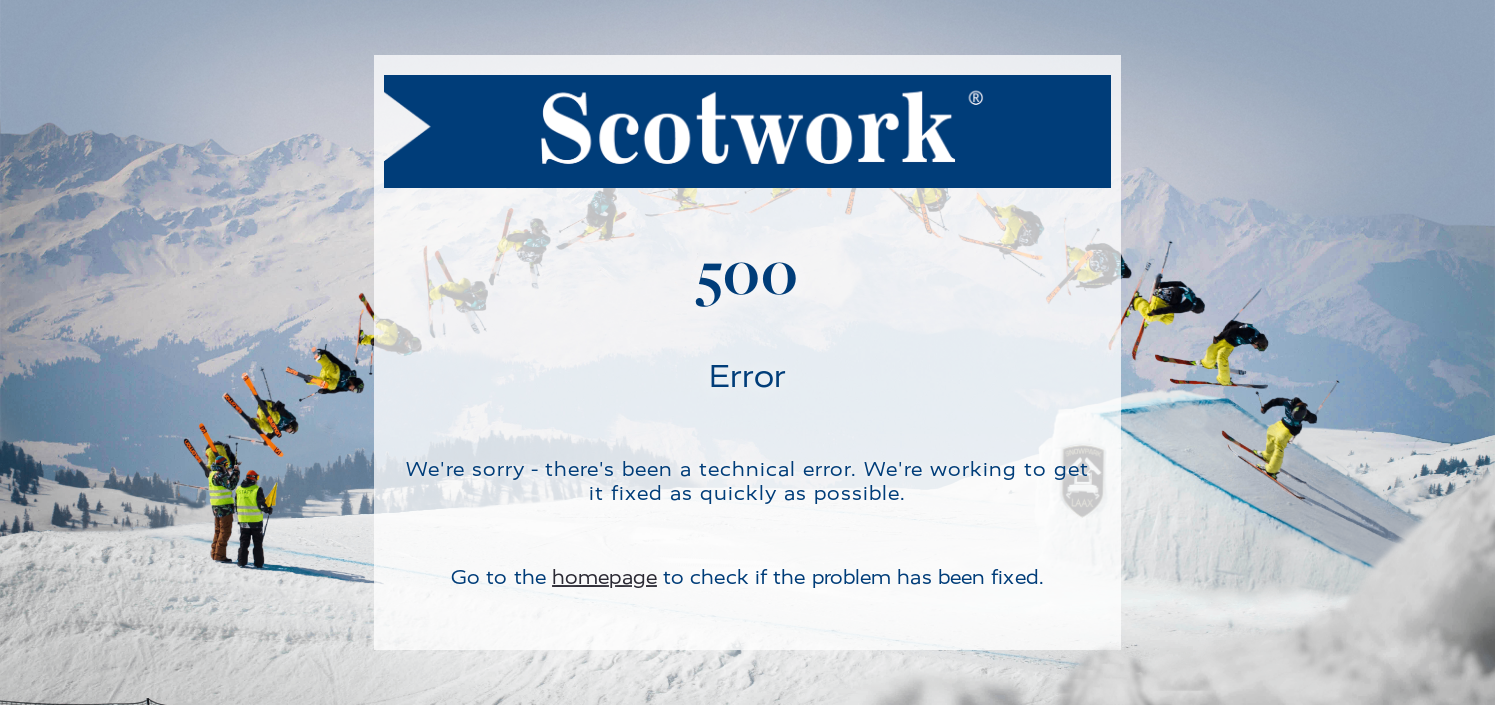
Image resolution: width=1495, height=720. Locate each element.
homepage (604, 577)
